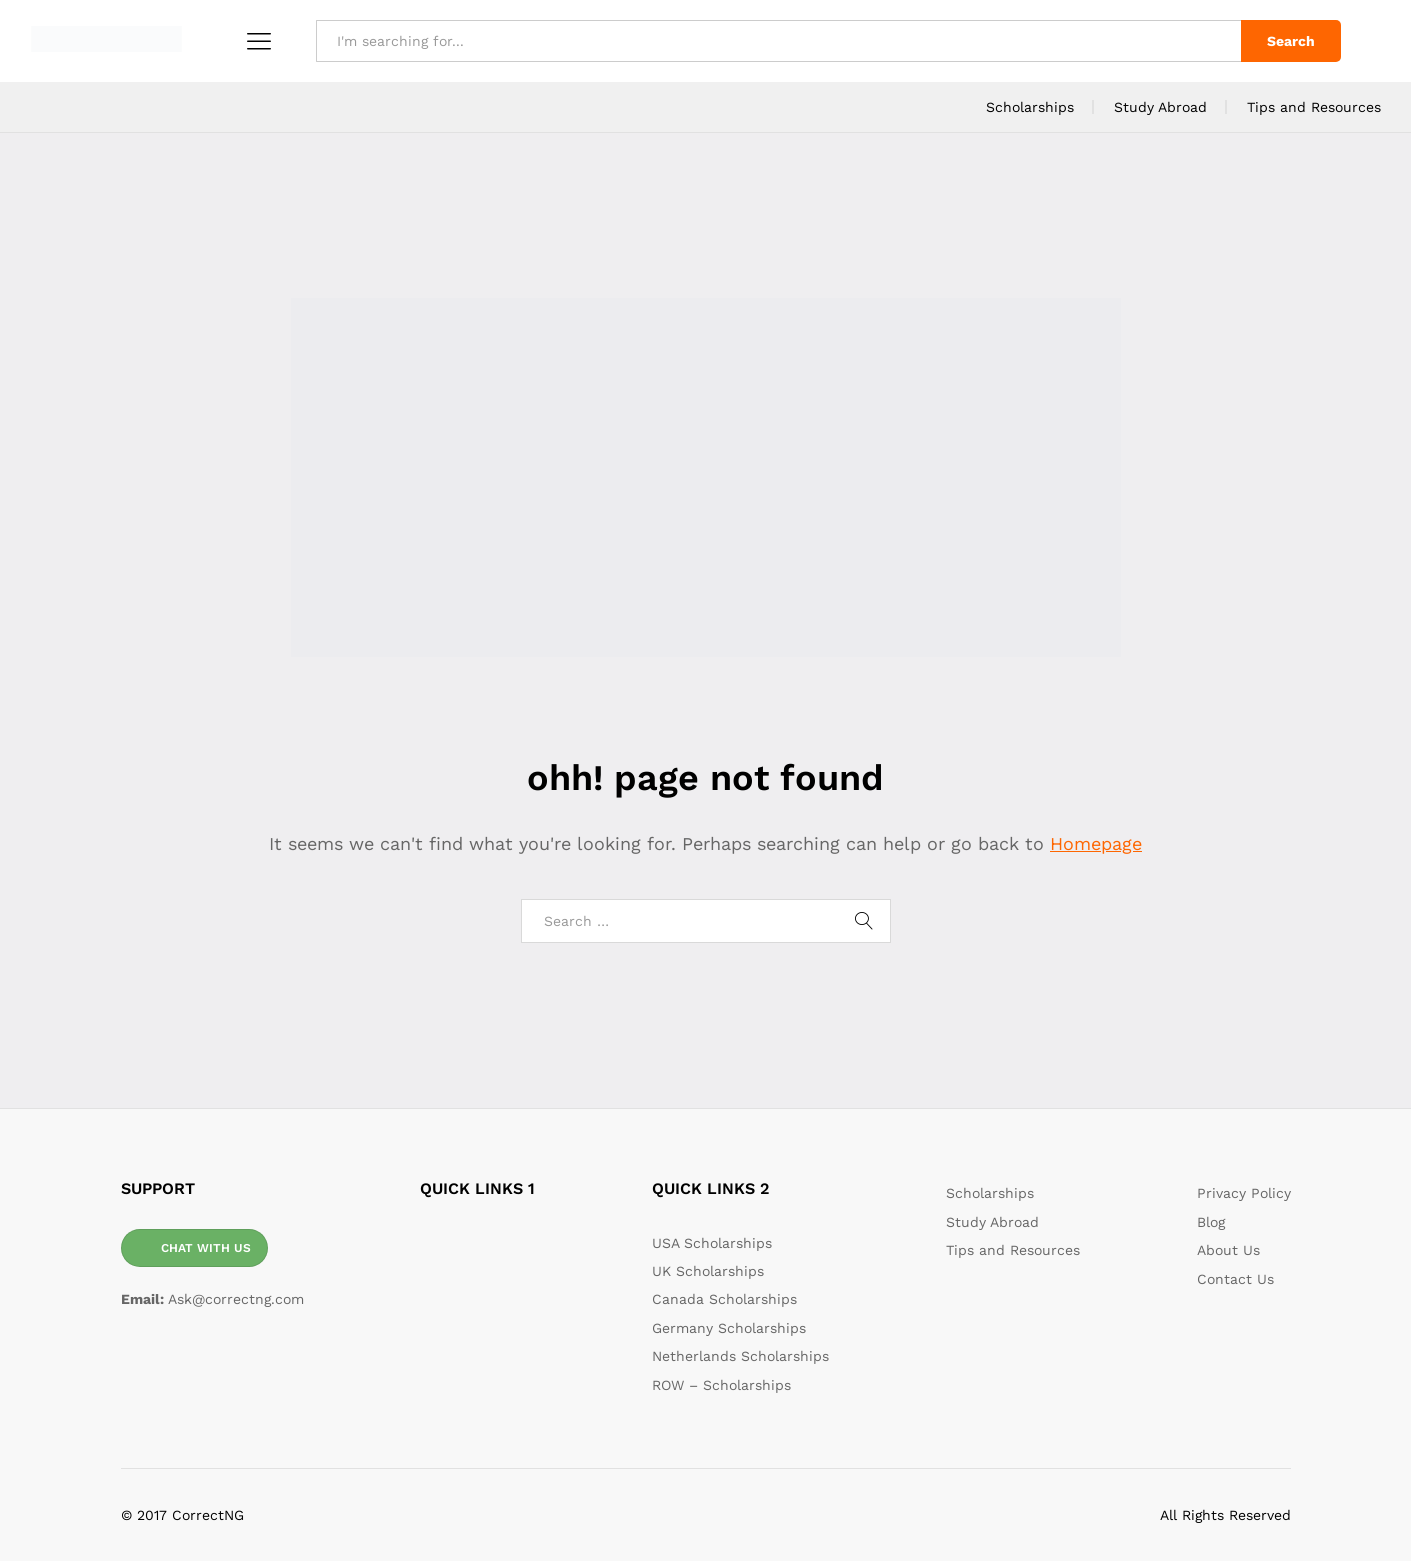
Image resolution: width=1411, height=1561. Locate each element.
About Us (1228, 1250)
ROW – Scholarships (721, 1385)
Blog (1211, 1222)
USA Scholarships (712, 1243)
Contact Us (1235, 1279)
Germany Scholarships (729, 1328)
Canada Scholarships (724, 1299)
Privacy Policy (1244, 1193)
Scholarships (1030, 107)
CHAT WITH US (206, 1248)
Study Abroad (1160, 107)
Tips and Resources (1314, 107)
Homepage (1096, 843)
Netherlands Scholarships (740, 1356)
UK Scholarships (708, 1271)
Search (1291, 41)
